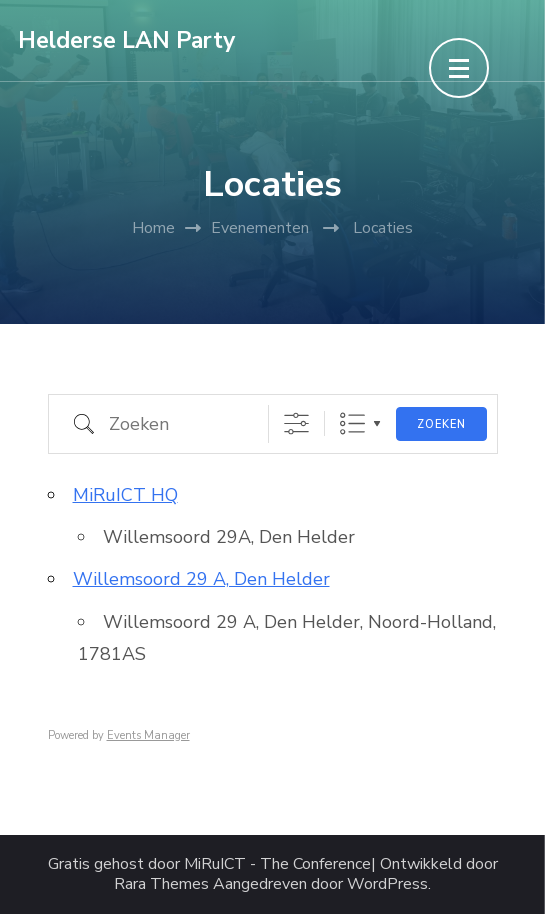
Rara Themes (161, 884)
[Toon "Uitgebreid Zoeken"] (296, 423)
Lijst (352, 423)
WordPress (387, 884)
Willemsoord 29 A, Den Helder (201, 579)
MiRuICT (215, 864)
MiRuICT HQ (125, 495)
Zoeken (441, 424)
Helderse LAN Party (126, 40)
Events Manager (148, 735)
